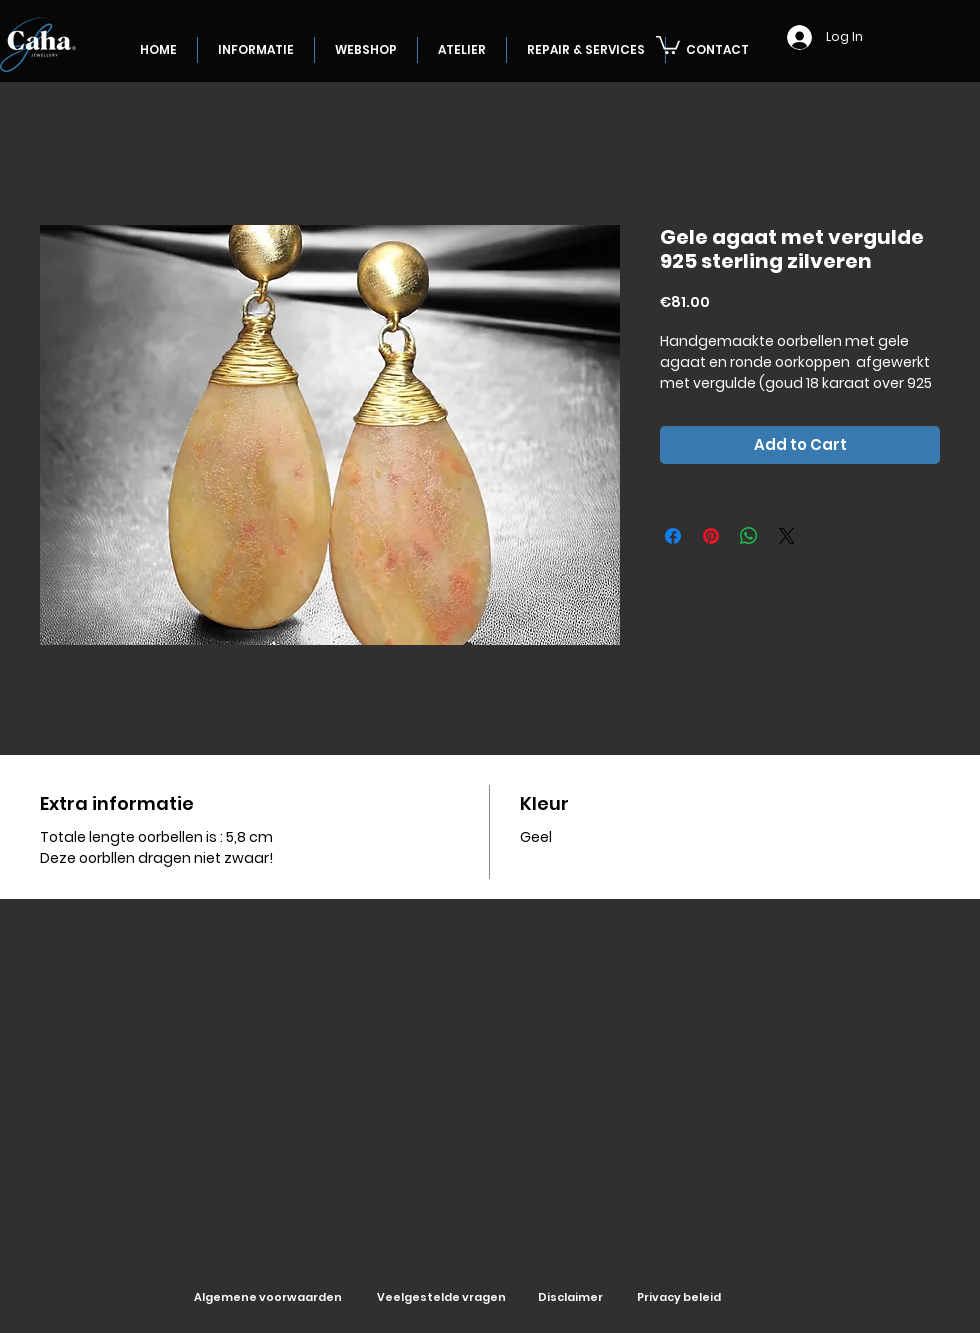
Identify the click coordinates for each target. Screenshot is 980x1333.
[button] (668, 44)
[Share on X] (787, 536)
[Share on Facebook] (673, 536)
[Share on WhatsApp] (749, 536)
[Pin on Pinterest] (711, 536)
